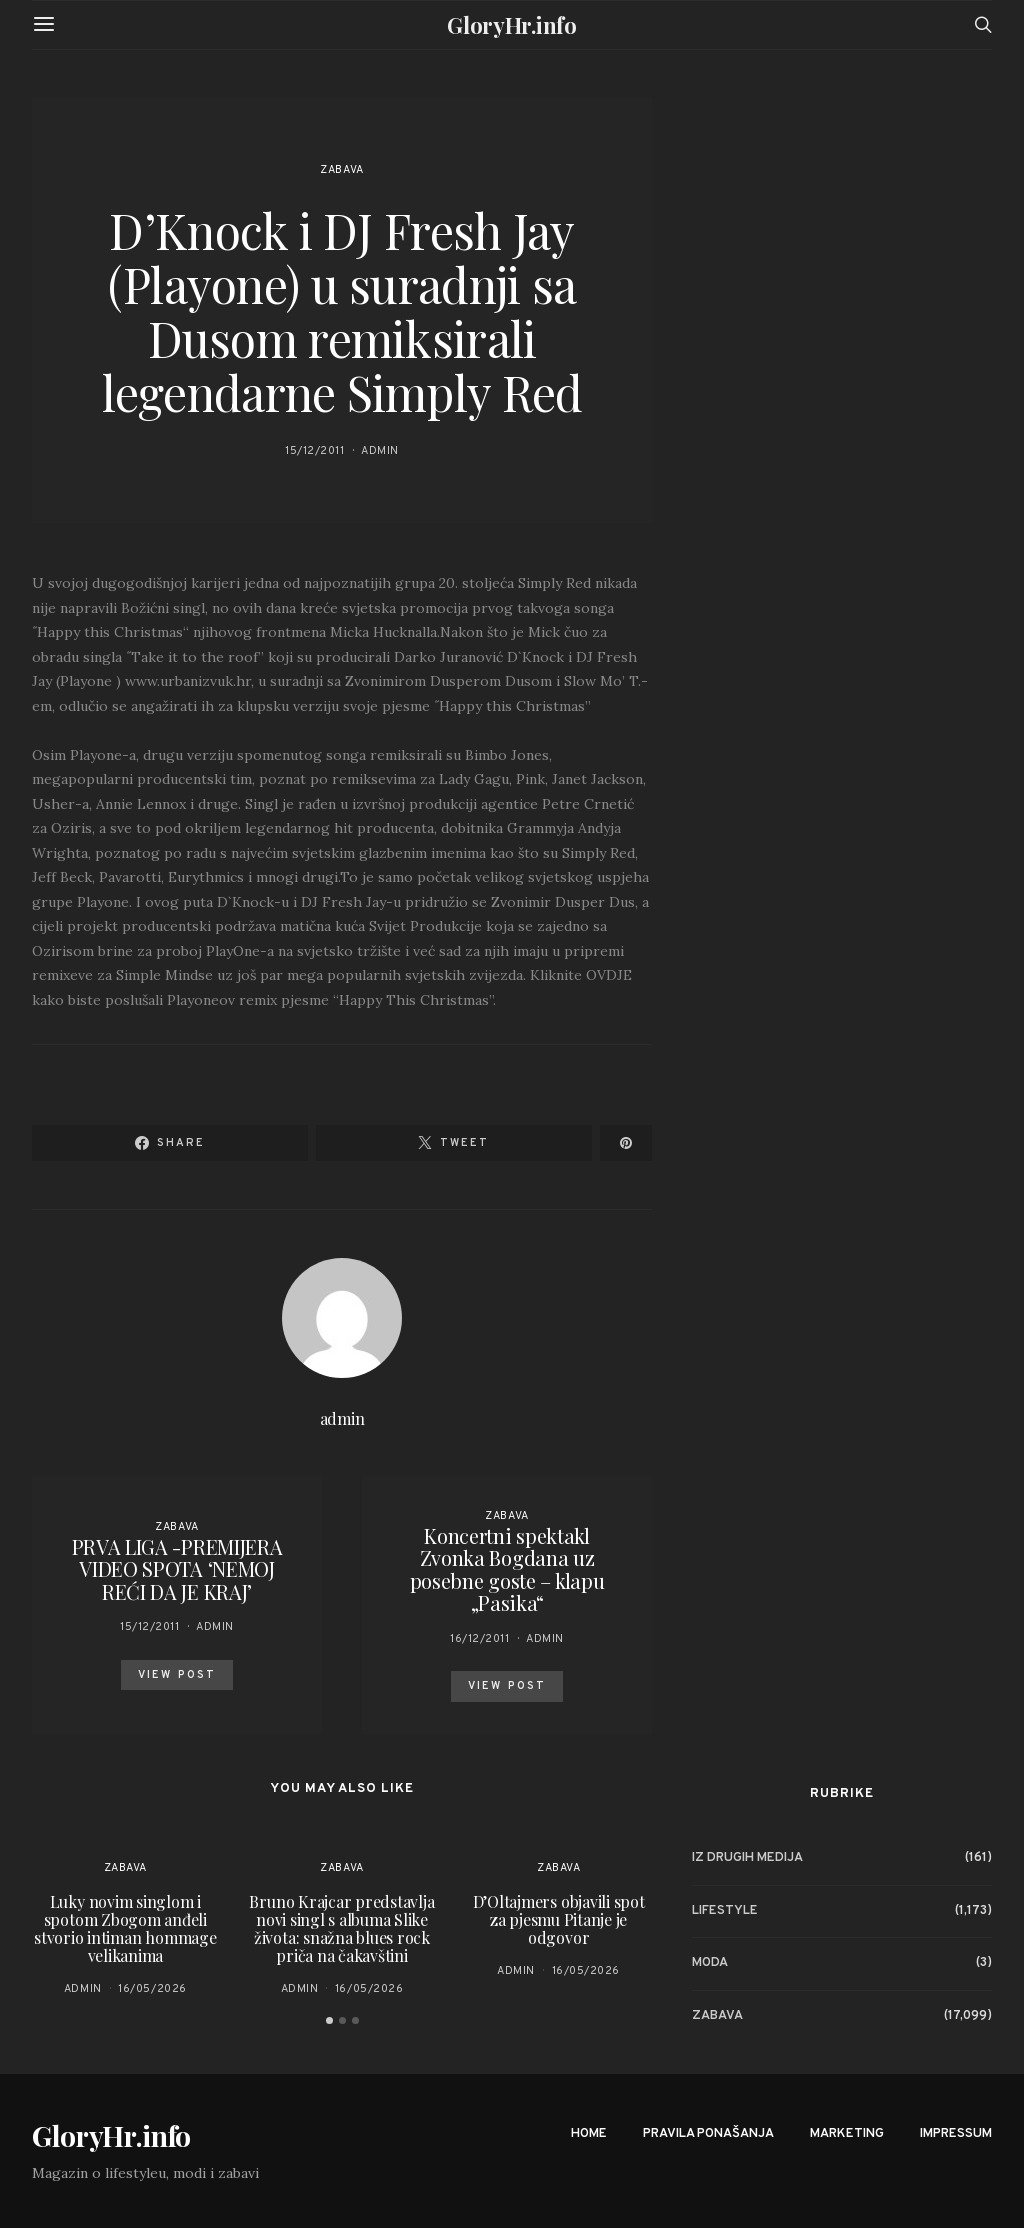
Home (589, 2134)
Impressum (956, 2134)
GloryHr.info (511, 25)
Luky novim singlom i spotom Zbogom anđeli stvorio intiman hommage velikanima (125, 1928)
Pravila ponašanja (708, 2134)
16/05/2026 (152, 1989)
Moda (710, 1963)
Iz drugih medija (747, 1858)
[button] (329, 2020)
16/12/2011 (480, 1639)
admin (380, 451)
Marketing (847, 2134)
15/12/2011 (315, 451)
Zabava (341, 170)
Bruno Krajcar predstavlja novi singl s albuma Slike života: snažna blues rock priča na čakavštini (341, 1928)
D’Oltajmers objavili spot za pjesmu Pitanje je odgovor (559, 1919)
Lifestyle (725, 1911)
